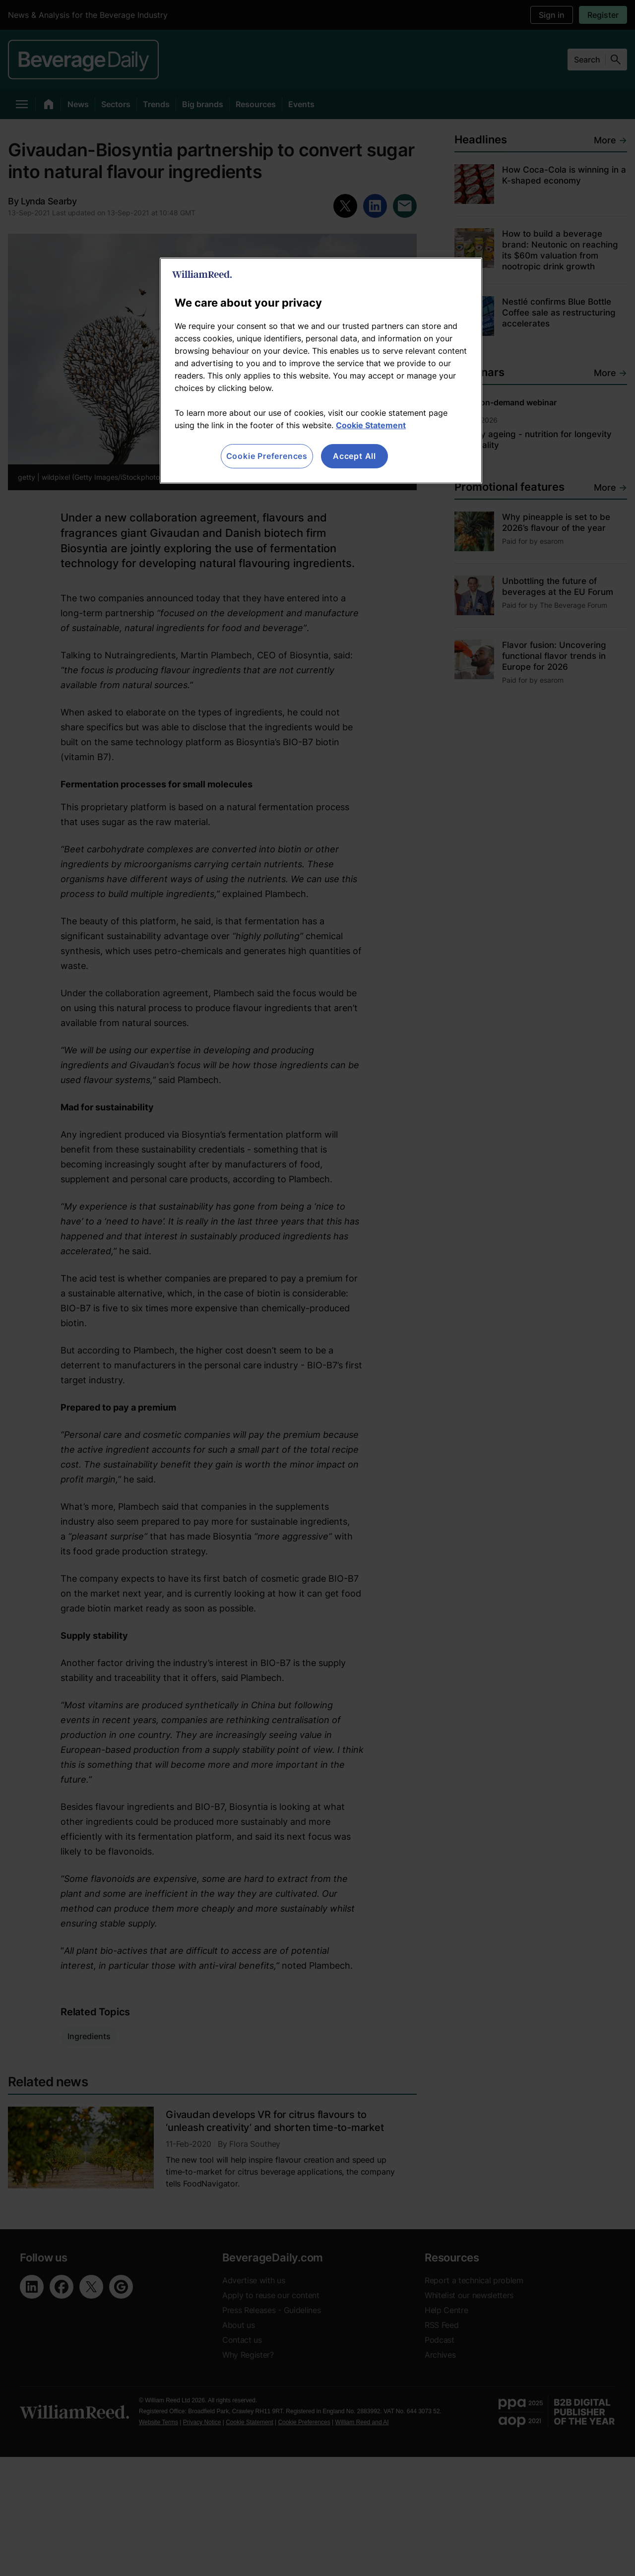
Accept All (354, 456)
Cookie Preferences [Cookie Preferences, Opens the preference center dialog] (267, 456)
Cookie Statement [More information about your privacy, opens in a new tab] (371, 425)
